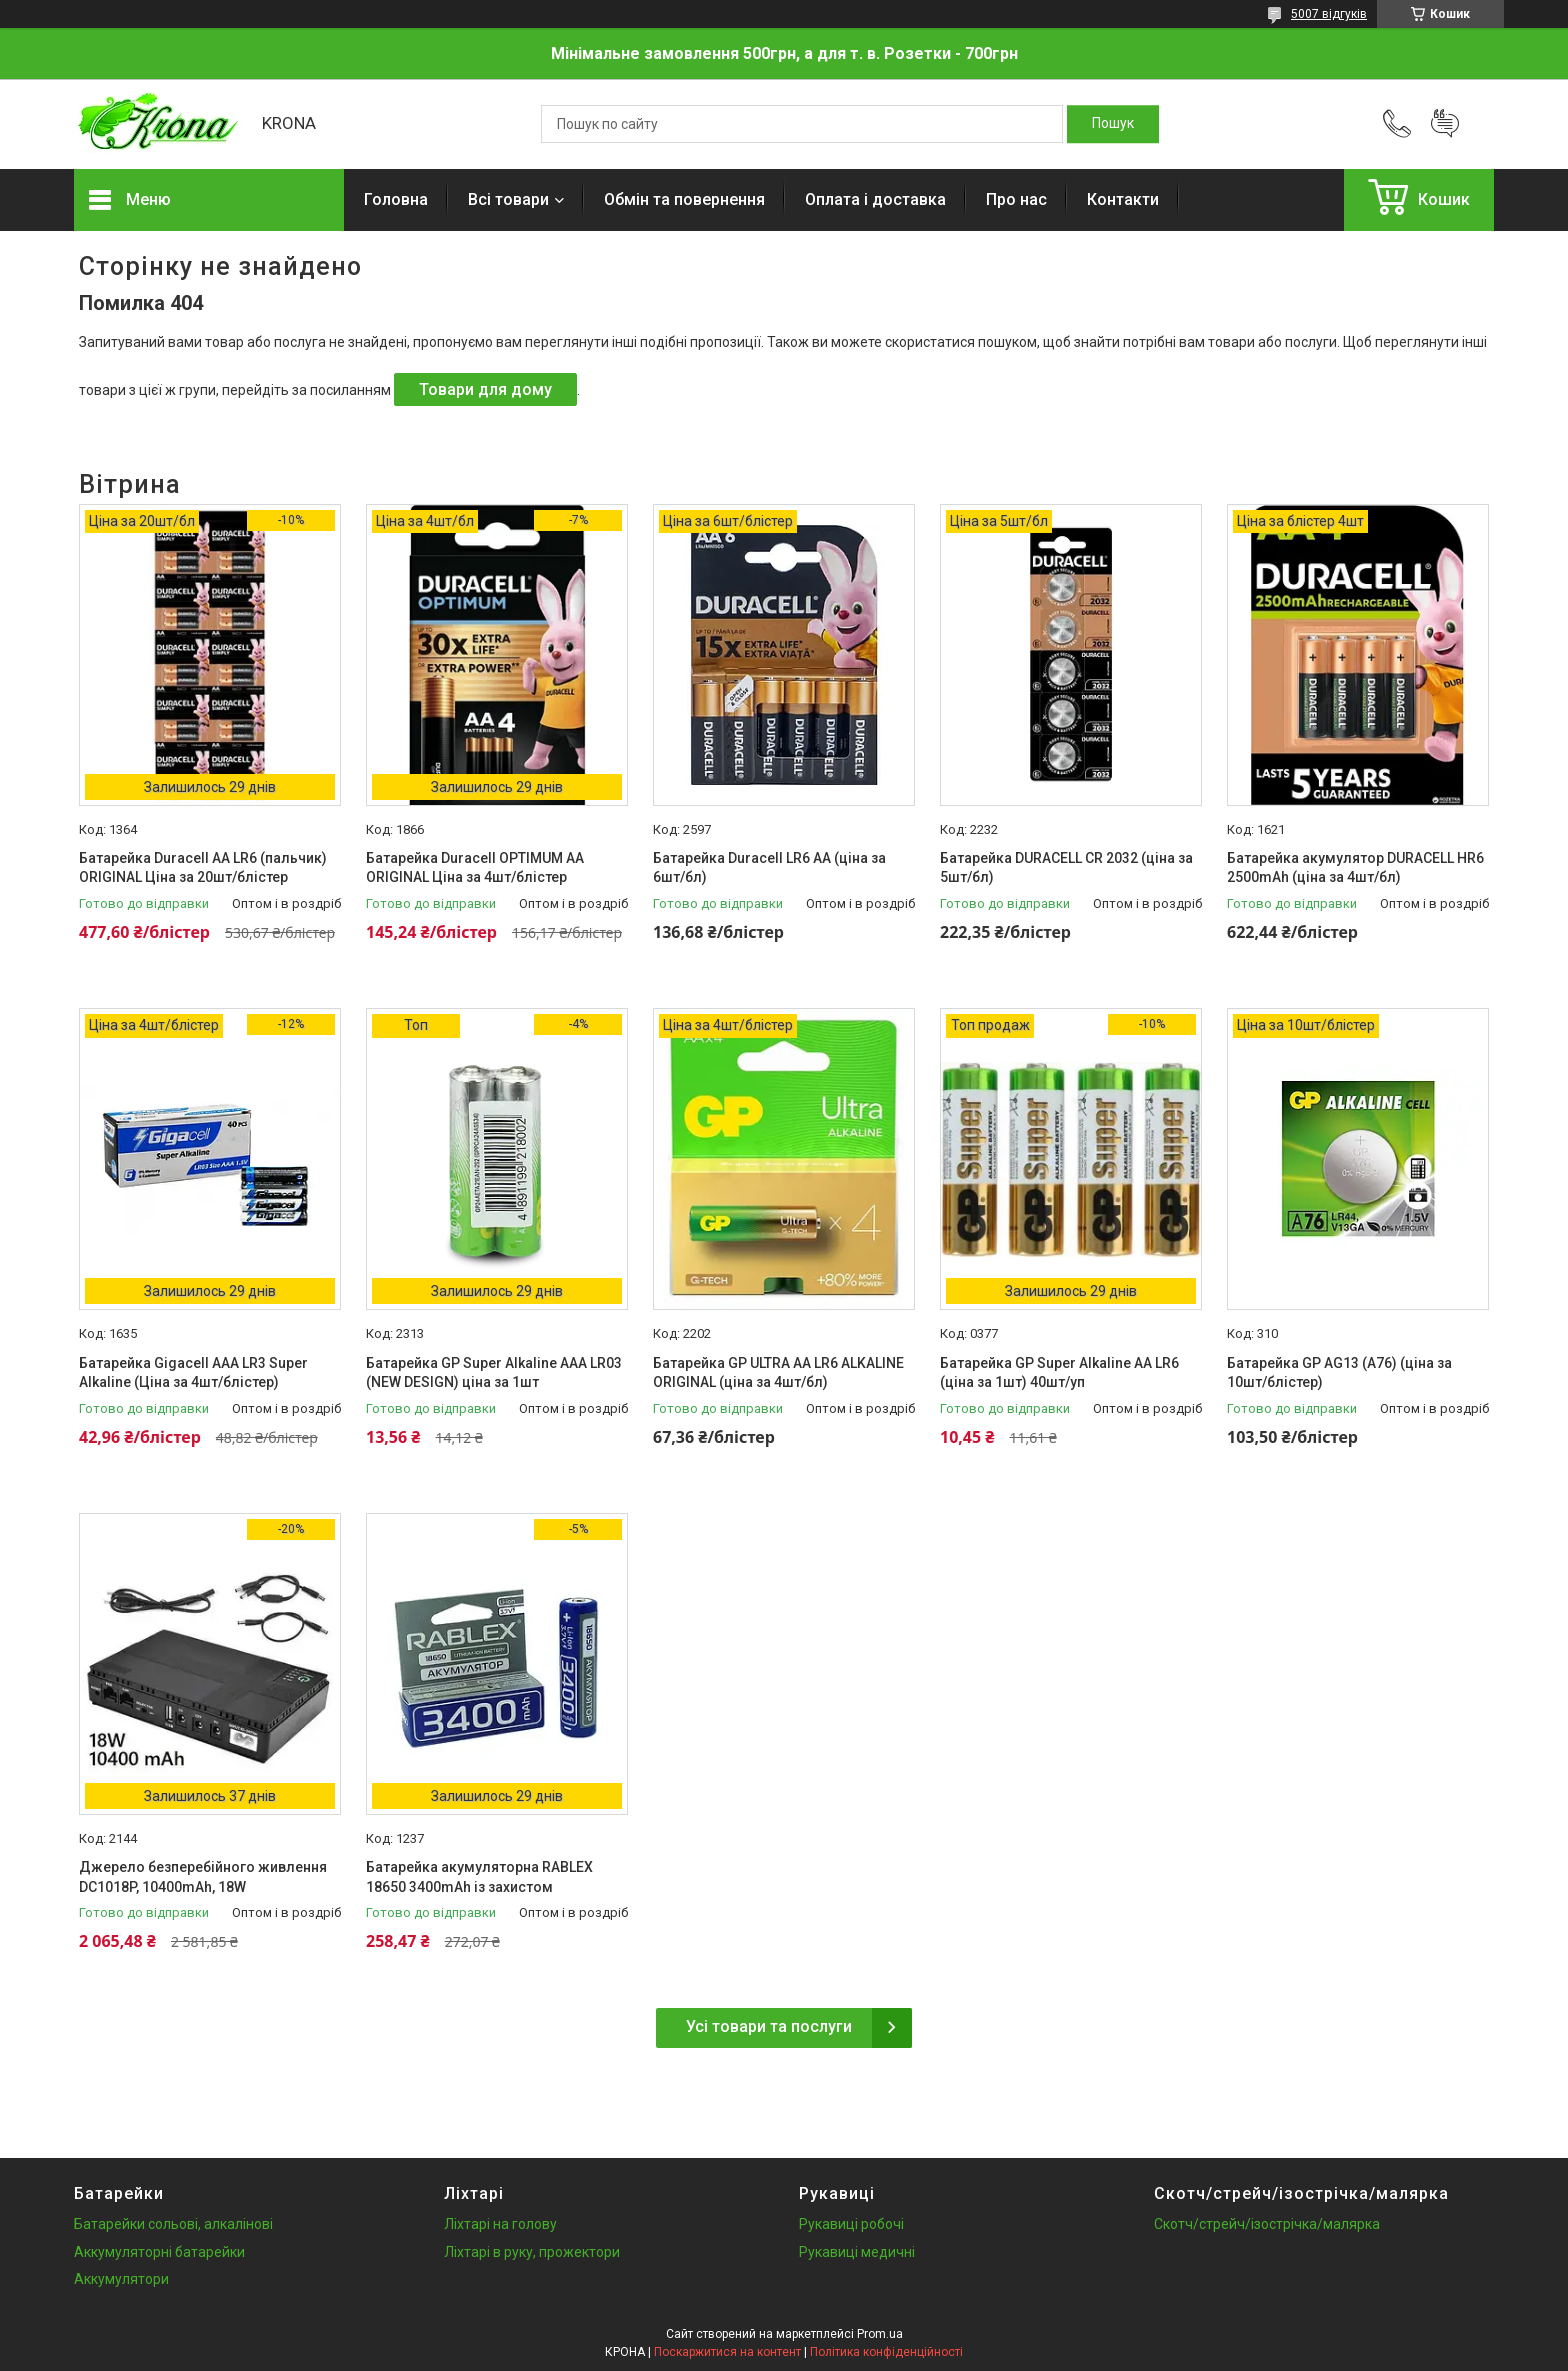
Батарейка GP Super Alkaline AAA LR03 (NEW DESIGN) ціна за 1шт (494, 1373)
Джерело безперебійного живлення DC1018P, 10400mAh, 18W (203, 1877)
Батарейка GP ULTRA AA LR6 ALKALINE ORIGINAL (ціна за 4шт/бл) (778, 1373)
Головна (396, 199)
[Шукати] (1113, 124)
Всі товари (508, 199)
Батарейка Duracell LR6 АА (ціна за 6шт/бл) (769, 868)
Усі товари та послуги (769, 2026)
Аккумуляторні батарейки (159, 2252)
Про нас (1016, 199)
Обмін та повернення (684, 199)
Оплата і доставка (875, 199)
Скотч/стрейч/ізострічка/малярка (1267, 2224)
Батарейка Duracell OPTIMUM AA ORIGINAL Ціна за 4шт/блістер (475, 868)
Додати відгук (1445, 124)
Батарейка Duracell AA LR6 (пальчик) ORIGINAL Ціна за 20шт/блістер (203, 868)
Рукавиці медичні (857, 2252)
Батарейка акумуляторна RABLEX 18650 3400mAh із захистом (479, 1877)
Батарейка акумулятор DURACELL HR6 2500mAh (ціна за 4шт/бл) (1355, 868)
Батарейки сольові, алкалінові (173, 2224)
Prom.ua (880, 2334)
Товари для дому (485, 389)
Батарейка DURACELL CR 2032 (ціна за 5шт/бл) (1066, 868)
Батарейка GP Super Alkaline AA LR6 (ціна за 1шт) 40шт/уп (1059, 1373)
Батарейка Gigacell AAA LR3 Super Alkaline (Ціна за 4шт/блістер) (193, 1373)
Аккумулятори (121, 2279)
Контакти (1123, 199)
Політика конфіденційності (886, 2352)
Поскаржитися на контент (727, 2352)
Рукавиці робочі (851, 2224)
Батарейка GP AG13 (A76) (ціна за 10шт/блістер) (1339, 1373)
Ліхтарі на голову (500, 2224)
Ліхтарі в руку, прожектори (532, 2252)
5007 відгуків (1329, 14)
